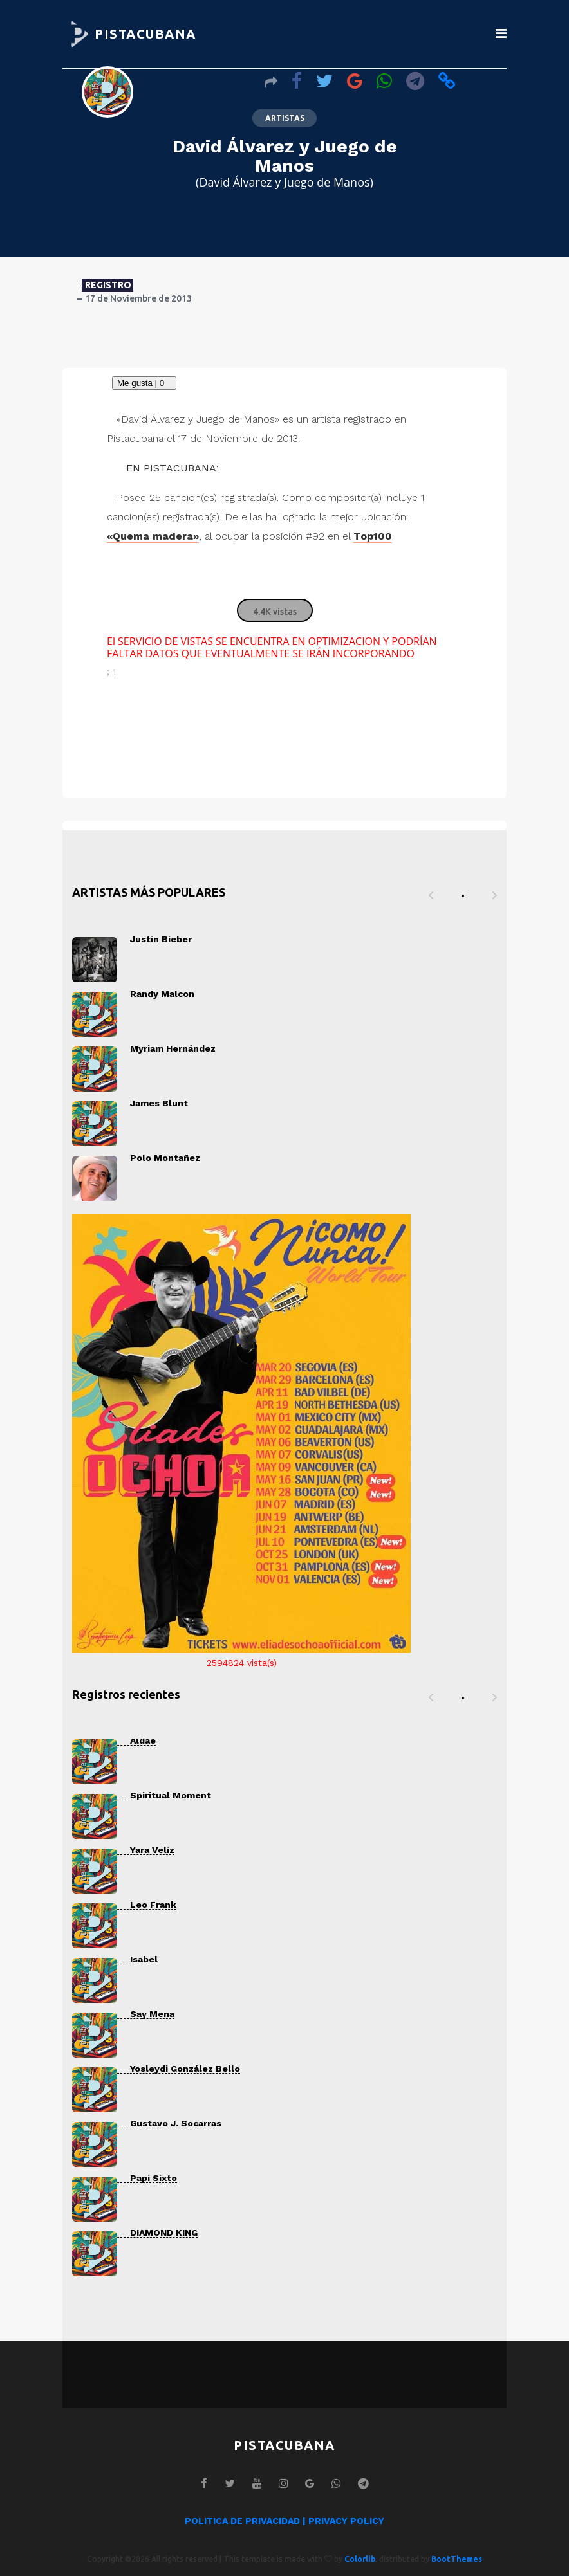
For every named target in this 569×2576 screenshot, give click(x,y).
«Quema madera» (153, 536)
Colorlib (359, 2559)
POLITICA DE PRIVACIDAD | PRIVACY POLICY (284, 2521)
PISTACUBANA (145, 33)
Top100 (372, 536)
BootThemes (456, 2559)
